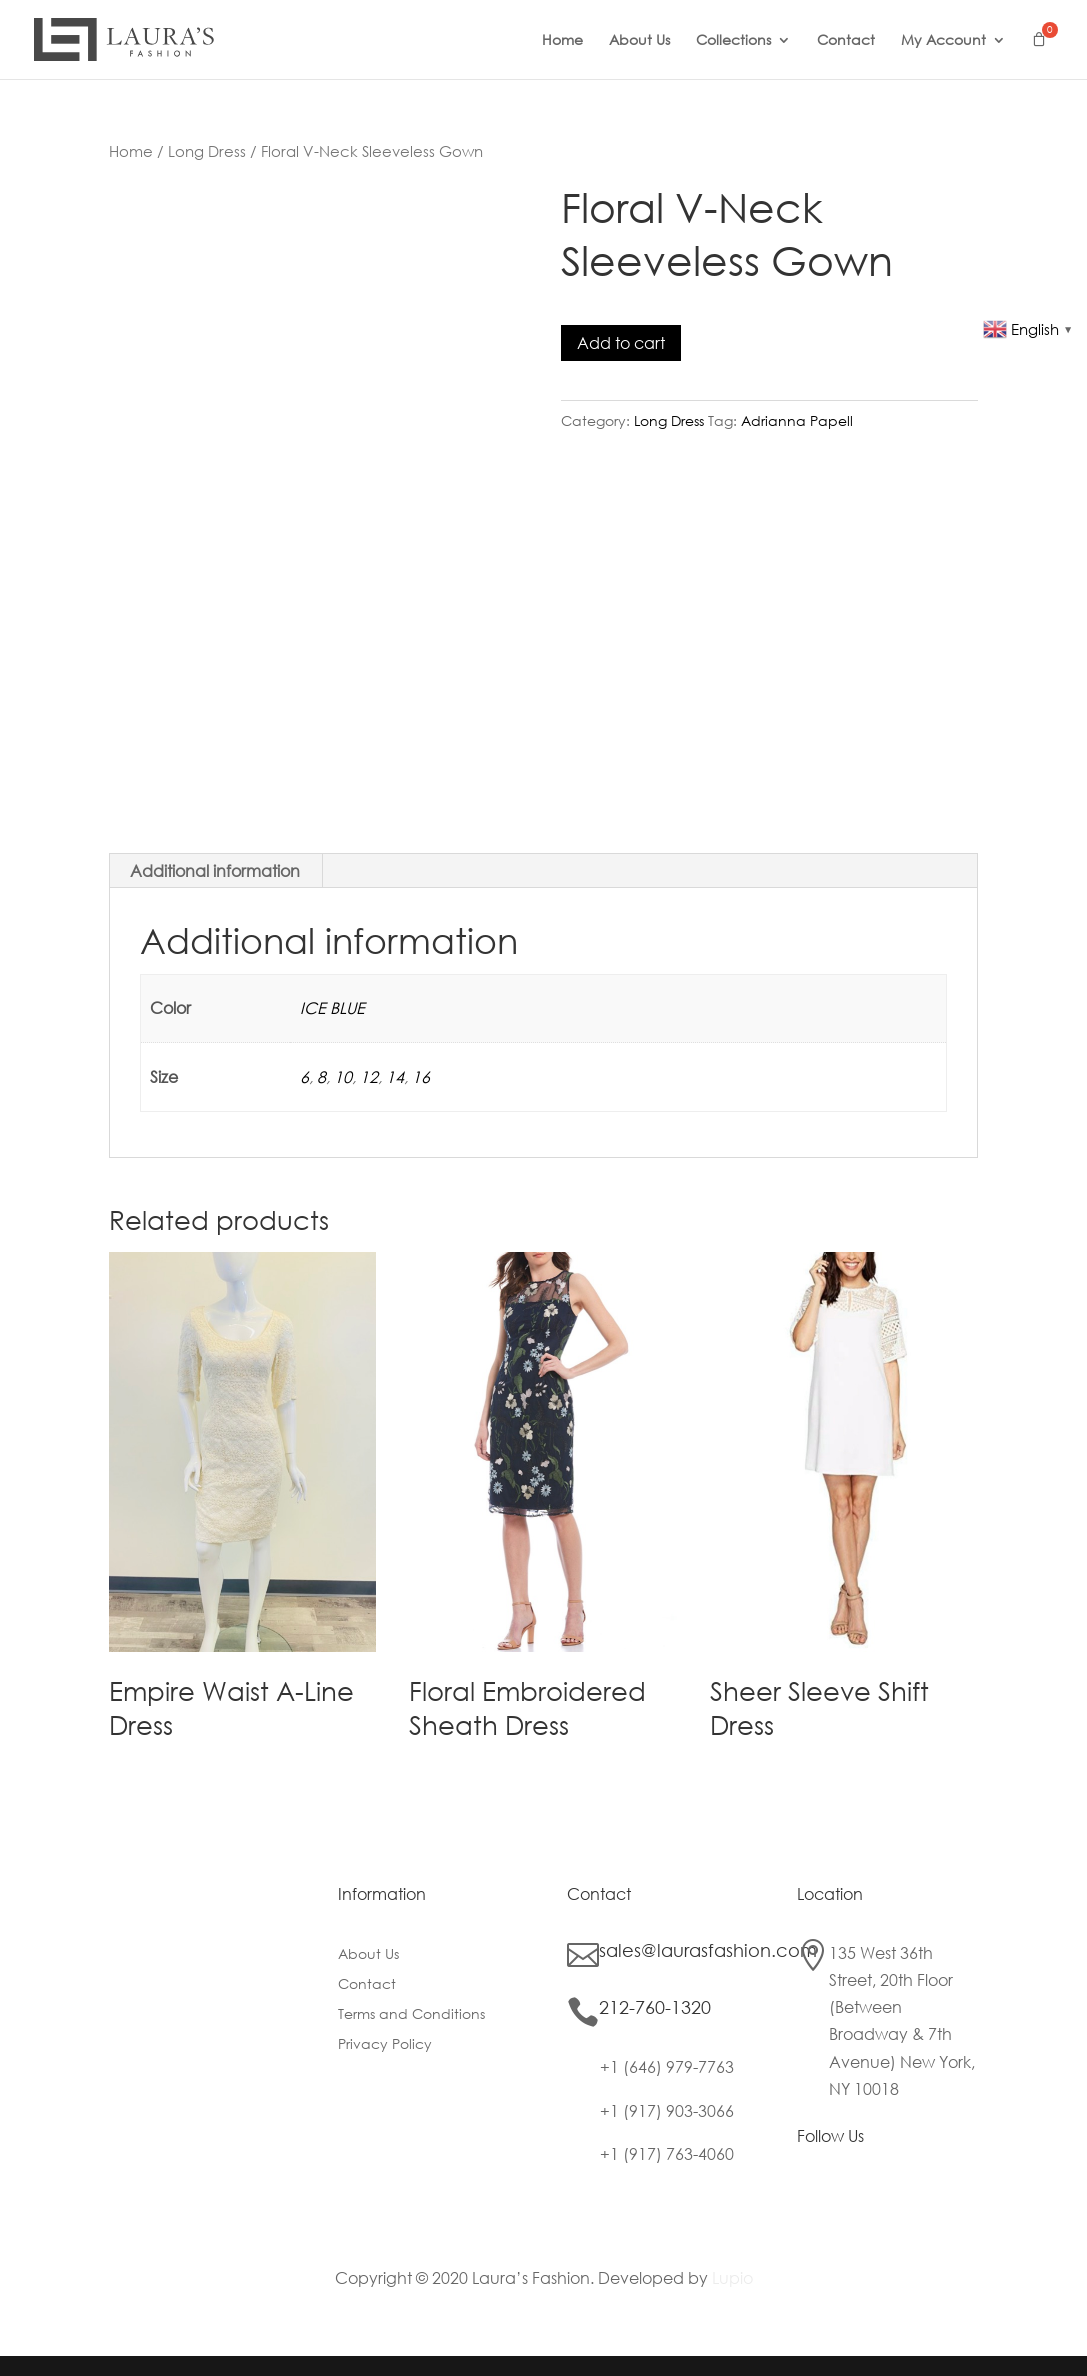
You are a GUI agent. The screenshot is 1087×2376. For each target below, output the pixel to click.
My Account (943, 41)
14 (395, 1076)
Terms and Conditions (411, 2015)
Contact (846, 41)
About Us (639, 41)
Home (562, 41)
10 (343, 1076)
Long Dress (207, 151)
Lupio (732, 2277)
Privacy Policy (385, 2045)
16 (421, 1076)
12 (369, 1076)
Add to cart (621, 342)
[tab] (215, 871)
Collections (733, 41)
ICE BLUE (332, 1007)
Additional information (215, 870)
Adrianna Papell (797, 420)
